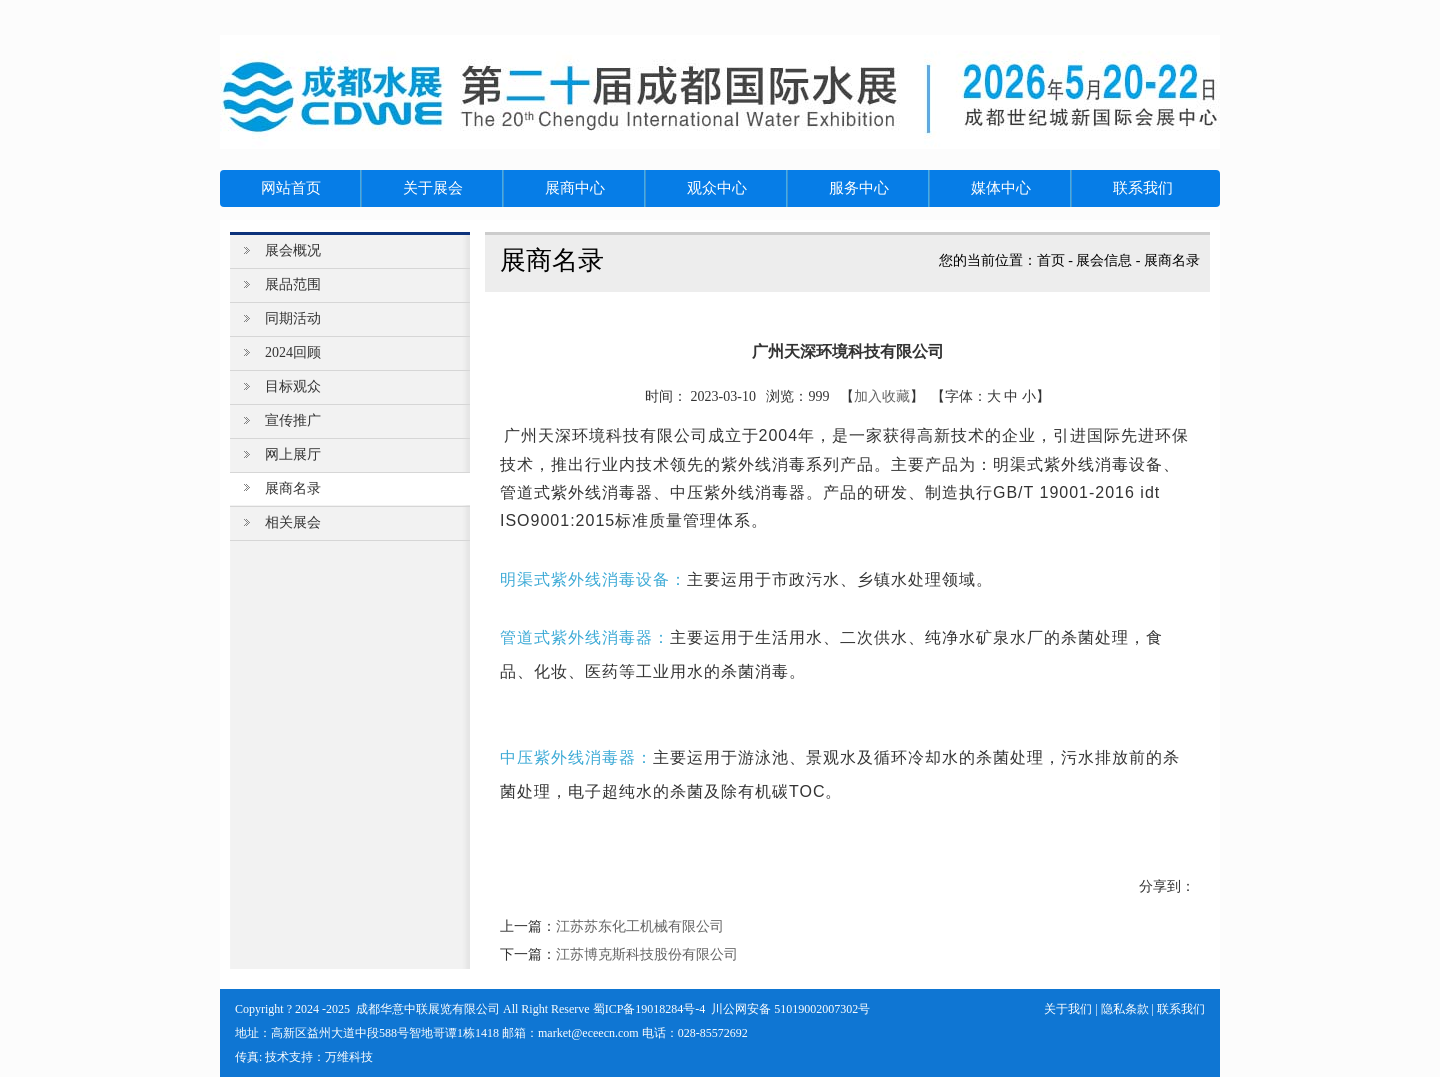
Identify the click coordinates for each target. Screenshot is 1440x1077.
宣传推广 (293, 420)
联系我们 (1181, 1009)
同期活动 (293, 318)
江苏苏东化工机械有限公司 (640, 926)
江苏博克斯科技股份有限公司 (647, 954)
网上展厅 (293, 454)
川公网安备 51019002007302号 (790, 1009)
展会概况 (293, 250)
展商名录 (1172, 260)
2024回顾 (293, 352)
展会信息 (1104, 260)
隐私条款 (1125, 1009)
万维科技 (349, 1057)
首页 (1051, 260)
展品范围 (293, 284)
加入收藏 (882, 396)
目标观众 (293, 386)
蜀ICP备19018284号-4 (649, 1009)
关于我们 (1068, 1009)
